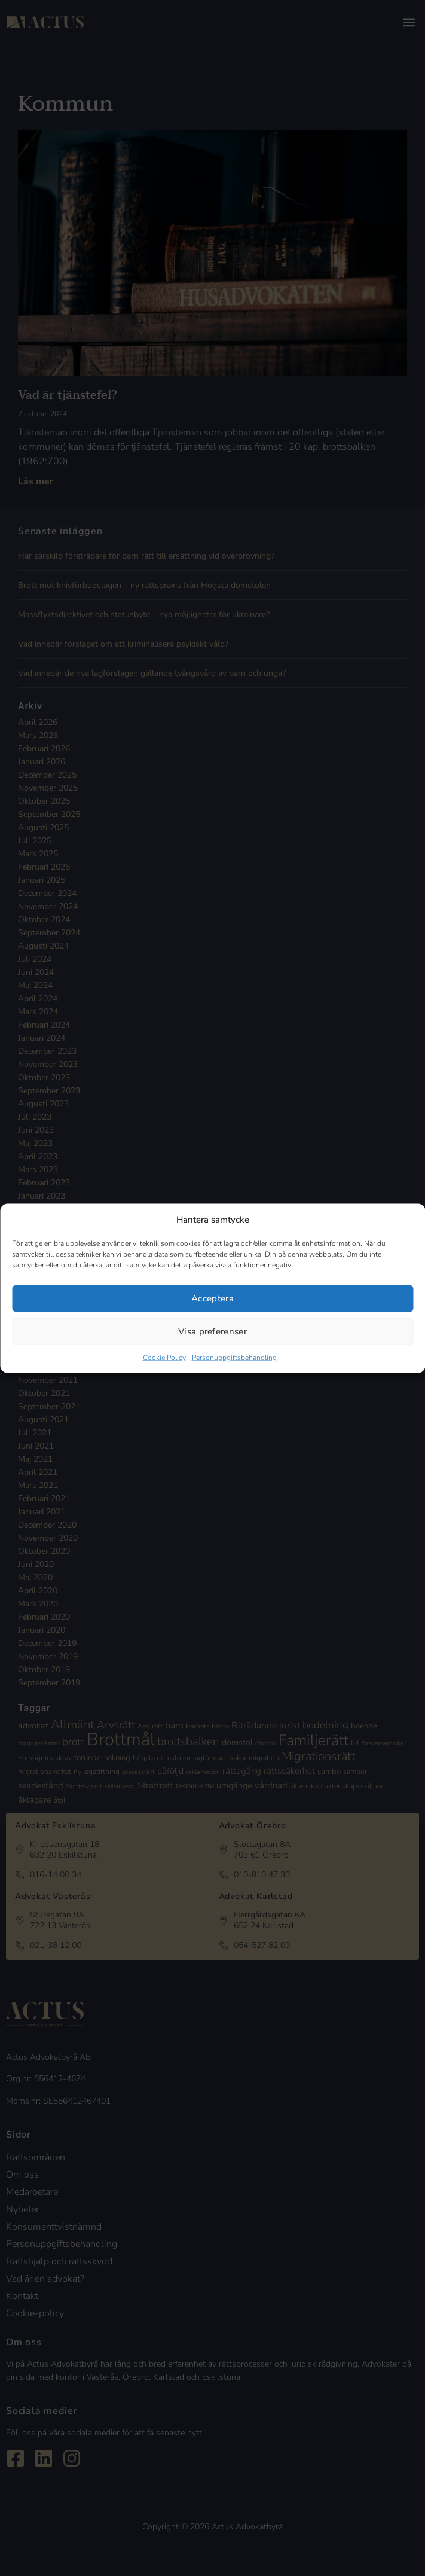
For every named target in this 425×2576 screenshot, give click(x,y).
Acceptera (212, 1298)
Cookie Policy (164, 1357)
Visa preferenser (212, 1331)
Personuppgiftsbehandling (234, 1357)
